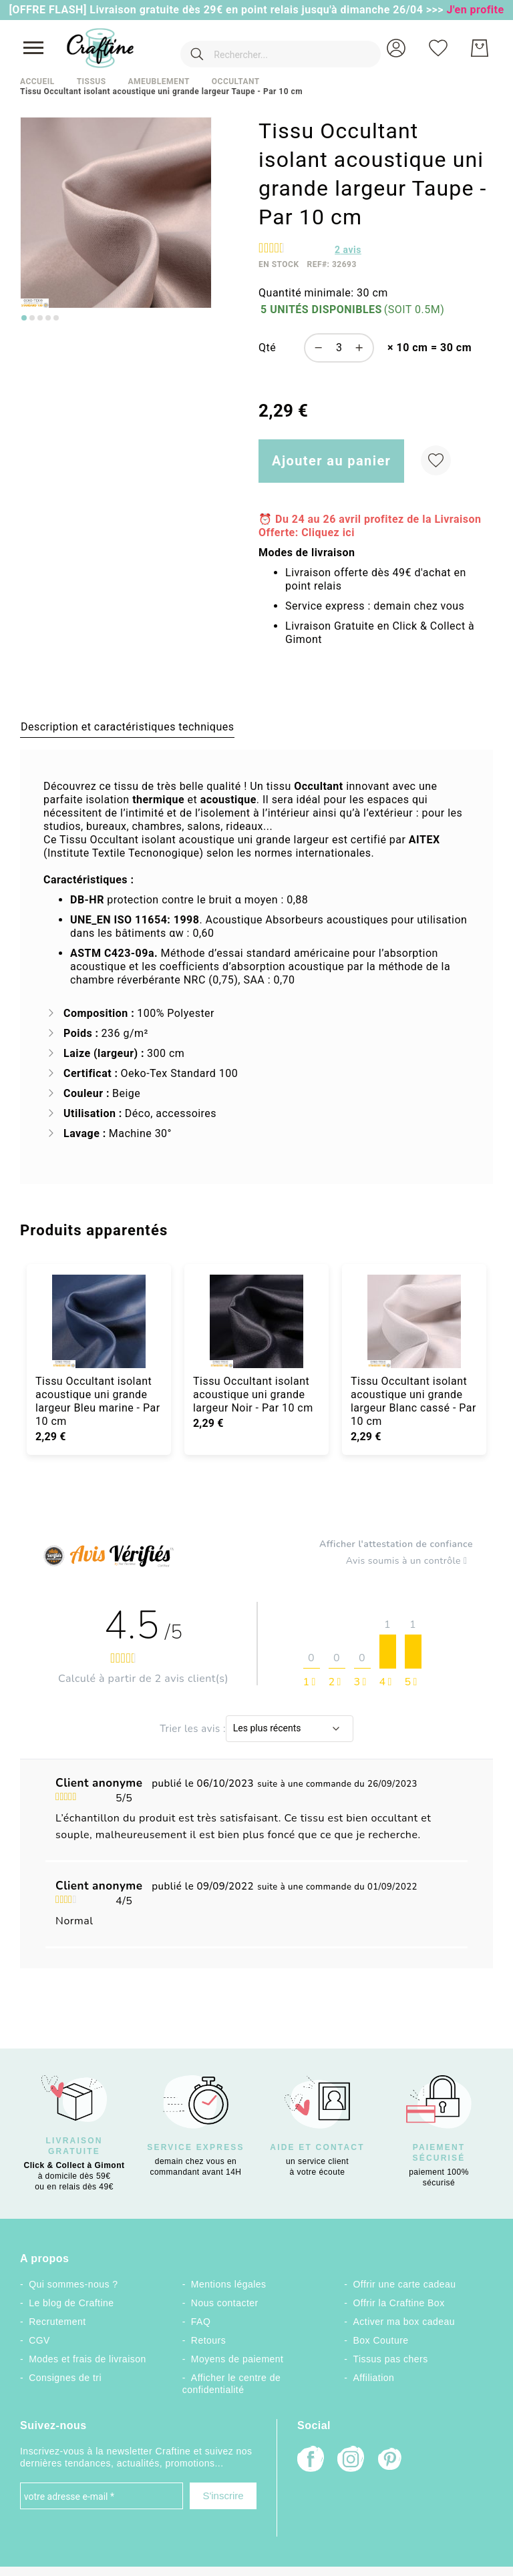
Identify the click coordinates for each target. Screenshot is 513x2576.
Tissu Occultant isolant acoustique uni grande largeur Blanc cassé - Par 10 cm (413, 1401)
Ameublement (158, 81)
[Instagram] (350, 2460)
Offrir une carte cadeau (404, 2284)
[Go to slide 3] (40, 317)
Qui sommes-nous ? (73, 2284)
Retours (208, 2340)
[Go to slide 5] (56, 317)
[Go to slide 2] (32, 317)
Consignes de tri (65, 2377)
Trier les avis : (193, 1728)
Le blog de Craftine (71, 2303)
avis (348, 249)
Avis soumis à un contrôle (409, 1561)
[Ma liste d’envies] (438, 48)
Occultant (236, 81)
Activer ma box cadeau (404, 2321)
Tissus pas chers (390, 2359)
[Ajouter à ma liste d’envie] (436, 460)
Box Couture (381, 2340)
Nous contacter (225, 2303)
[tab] (127, 726)
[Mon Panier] (479, 48)
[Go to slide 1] (24, 317)
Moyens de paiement (237, 2359)
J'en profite (475, 9)
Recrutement (57, 2321)
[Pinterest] (390, 2460)
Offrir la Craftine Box (399, 2303)
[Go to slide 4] (48, 317)
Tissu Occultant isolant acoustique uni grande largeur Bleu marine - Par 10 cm (97, 1401)
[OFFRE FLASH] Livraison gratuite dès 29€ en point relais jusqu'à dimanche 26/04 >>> (227, 9)
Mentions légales (229, 2284)
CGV (39, 2340)
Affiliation (374, 2377)
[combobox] (262, 48)
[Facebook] (310, 2460)
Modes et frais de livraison (87, 2359)
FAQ (200, 2321)
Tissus (91, 81)
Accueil (37, 81)
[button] (396, 48)
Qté (267, 347)
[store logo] (100, 48)
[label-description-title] (127, 726)
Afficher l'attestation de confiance (396, 1544)
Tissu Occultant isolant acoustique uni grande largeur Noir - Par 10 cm (253, 1394)
